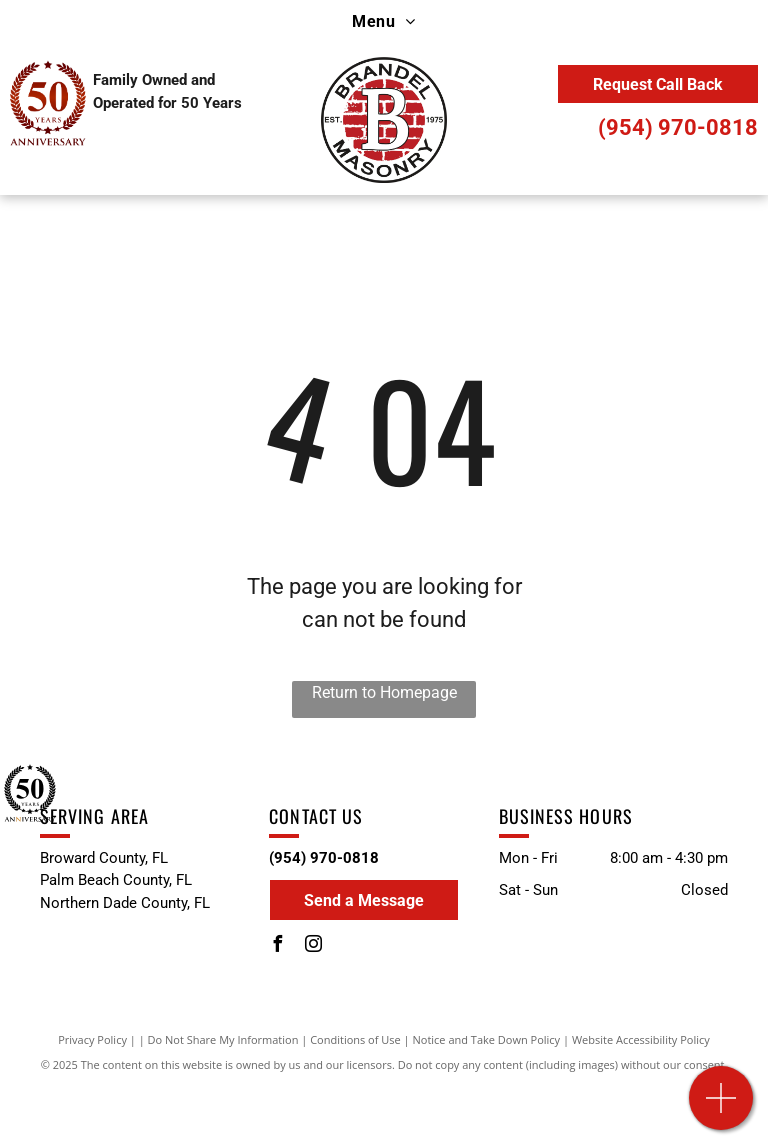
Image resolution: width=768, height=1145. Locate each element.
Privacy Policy (92, 1039)
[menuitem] (383, 22)
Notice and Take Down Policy (487, 1039)
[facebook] (277, 946)
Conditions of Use (355, 1039)
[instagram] (313, 946)
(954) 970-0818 (678, 127)
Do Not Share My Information (223, 1039)
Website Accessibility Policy (641, 1039)
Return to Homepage (384, 692)
